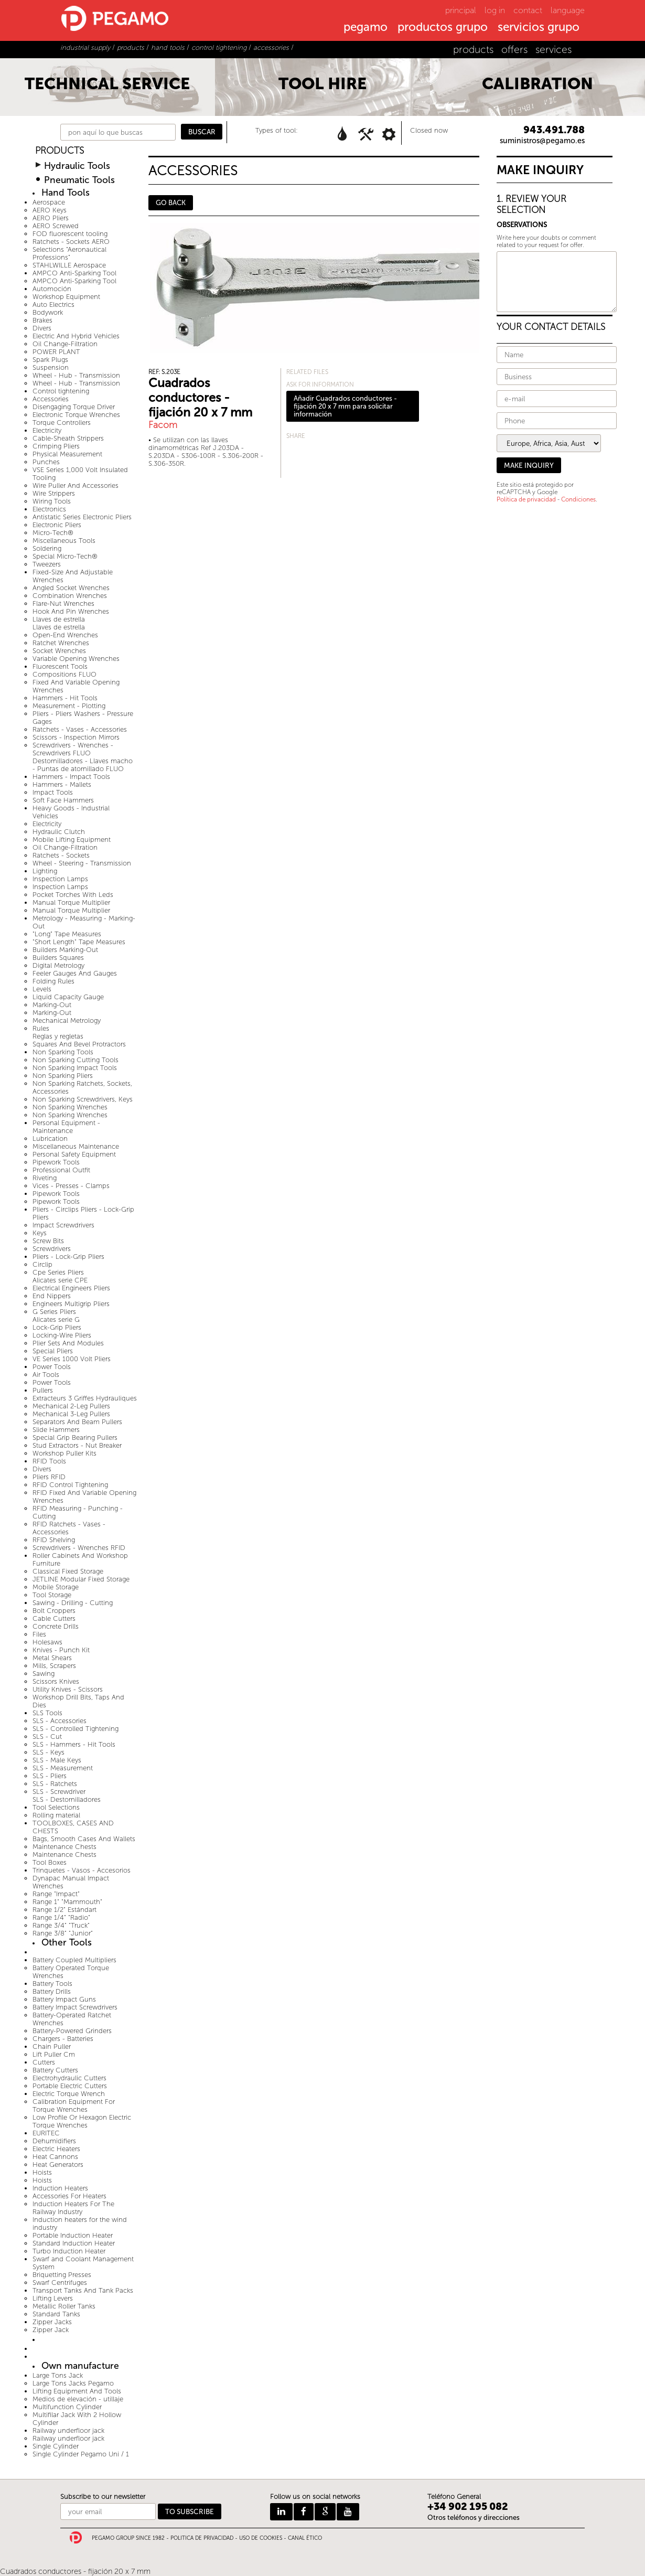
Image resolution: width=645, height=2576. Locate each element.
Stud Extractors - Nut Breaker (77, 1445)
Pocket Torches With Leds (73, 895)
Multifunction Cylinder (67, 2407)
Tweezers (47, 564)
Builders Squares (58, 957)
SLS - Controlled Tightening (76, 1729)
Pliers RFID (49, 1477)
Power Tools (52, 1367)
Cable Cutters (54, 1618)
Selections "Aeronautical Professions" (69, 253)
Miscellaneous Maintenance (76, 1146)
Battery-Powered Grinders (72, 2031)
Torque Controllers (62, 422)
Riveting (45, 1178)
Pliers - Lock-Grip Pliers (68, 1256)
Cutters (44, 2062)
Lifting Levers (53, 2298)
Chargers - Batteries (63, 2039)
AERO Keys (50, 210)
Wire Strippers (54, 493)
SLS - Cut (47, 1736)
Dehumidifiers (54, 2141)
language (568, 10)
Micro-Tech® (53, 533)
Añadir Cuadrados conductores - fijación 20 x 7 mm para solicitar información (345, 406)
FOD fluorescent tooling (70, 234)
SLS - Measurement (63, 1768)
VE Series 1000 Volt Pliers (72, 1359)
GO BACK (171, 203)
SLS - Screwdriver (59, 1791)
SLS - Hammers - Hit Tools (74, 1744)
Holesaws (47, 1642)
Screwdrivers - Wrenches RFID (79, 1548)
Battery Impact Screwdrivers (75, 2007)
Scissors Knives (56, 1681)
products (473, 50)
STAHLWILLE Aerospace (69, 265)
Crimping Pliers (56, 446)
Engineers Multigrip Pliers (71, 1304)
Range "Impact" (56, 1894)
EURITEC (46, 2133)
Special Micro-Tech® (65, 556)
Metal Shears (52, 1658)
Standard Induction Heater (74, 2243)
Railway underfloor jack (68, 2430)
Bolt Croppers (54, 1611)
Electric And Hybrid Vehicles (76, 336)
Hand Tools (65, 192)
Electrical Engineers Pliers (71, 1288)
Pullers (43, 1390)
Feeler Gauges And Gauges (75, 973)
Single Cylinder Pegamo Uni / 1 (81, 2454)
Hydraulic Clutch (59, 832)
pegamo (365, 28)
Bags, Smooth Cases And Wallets (84, 1839)
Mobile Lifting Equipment (72, 839)
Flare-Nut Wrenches (63, 603)
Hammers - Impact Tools (71, 777)
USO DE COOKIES (260, 2538)
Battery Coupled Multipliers (74, 1960)
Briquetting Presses (62, 2275)
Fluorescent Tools (60, 666)
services (553, 50)
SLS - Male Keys (57, 1760)
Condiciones (578, 499)
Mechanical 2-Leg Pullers (71, 1406)
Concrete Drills (56, 1626)
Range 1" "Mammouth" (67, 1902)
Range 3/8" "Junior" (63, 1933)
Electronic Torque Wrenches (76, 415)
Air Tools (46, 1374)
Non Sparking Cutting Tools (76, 1060)
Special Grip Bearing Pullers (75, 1437)
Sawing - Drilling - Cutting (73, 1603)
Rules (41, 1028)
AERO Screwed (56, 226)
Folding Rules (53, 981)
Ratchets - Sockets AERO (71, 241)
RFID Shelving (54, 1540)
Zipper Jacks (52, 2322)
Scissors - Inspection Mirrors (76, 737)
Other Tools (66, 1942)
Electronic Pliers (57, 525)
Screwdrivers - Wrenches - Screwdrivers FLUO (73, 749)
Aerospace (49, 202)
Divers (42, 328)
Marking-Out (52, 1005)
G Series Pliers (54, 1312)
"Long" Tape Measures (67, 934)
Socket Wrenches (59, 651)
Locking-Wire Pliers (62, 1335)
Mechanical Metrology (67, 1020)
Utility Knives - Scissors (68, 1689)
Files (39, 1634)
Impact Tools (53, 792)
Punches (46, 462)
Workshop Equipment (66, 297)
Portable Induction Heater (73, 2235)
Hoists (42, 2172)
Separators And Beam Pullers (77, 1422)
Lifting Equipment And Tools (77, 2391)
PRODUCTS (59, 150)
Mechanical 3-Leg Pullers (71, 1414)
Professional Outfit (61, 1170)
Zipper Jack (51, 2330)
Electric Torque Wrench (69, 2094)
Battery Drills (52, 1991)
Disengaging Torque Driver (74, 407)
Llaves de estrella (59, 619)
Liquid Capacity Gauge (68, 997)
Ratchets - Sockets (61, 855)
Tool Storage (52, 1595)
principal (460, 10)
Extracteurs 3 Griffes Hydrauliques (85, 1398)
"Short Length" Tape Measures (79, 942)
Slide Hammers (56, 1430)
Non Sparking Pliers (63, 1075)
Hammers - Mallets (62, 784)
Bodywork (48, 312)
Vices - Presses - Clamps (71, 1186)
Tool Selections (56, 1807)
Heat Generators (58, 2164)
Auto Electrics (53, 304)
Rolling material (56, 1815)
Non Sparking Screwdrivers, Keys (83, 1099)
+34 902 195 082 (467, 2506)
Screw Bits (48, 1241)
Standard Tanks (56, 2314)
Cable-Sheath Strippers (68, 438)
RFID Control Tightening (70, 1485)
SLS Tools (47, 1713)
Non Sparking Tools (63, 1052)
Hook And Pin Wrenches (71, 611)
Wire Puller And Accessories (76, 485)
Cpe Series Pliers (58, 1272)
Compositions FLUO (64, 674)
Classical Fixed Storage (68, 1571)
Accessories (51, 399)
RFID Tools (49, 1461)
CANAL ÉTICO (305, 2538)
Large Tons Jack (58, 2375)
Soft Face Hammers (63, 800)
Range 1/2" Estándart (64, 1910)
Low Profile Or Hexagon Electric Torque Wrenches (82, 2121)
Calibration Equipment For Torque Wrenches (74, 2105)
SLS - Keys (48, 1752)
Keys (40, 1233)
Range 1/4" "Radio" (61, 1917)
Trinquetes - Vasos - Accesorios (82, 1870)
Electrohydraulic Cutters (69, 2078)
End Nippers (52, 1296)
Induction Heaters (60, 2188)
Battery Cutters (55, 2070)
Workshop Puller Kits (64, 1453)
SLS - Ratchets (55, 1784)
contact (527, 10)
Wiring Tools (52, 501)
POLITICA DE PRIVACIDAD (201, 2538)
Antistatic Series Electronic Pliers (82, 517)
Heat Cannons (55, 2157)
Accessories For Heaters (69, 2196)
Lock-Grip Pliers (57, 1327)
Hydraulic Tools (77, 166)
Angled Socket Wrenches (71, 588)
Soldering (47, 548)
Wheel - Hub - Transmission (76, 375)
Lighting (45, 871)
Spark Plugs (50, 360)
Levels (42, 989)
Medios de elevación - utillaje (78, 2399)
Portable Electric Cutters (70, 2086)
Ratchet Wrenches (61, 643)
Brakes (42, 320)
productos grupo (442, 28)
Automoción (52, 289)
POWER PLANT (56, 352)
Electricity (47, 430)
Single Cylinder (56, 2446)
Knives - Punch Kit (61, 1650)
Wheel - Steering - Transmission (82, 863)
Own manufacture (80, 2365)
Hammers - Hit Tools (65, 698)
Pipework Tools (56, 1162)
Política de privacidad (526, 499)
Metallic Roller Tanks (64, 2306)
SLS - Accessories (60, 1721)
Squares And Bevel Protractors (79, 1044)
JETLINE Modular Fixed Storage (81, 1579)
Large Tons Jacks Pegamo (73, 2383)
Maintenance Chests (64, 1847)
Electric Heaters (56, 2149)
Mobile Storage (56, 1587)
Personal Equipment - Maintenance (66, 1127)
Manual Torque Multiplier (71, 902)
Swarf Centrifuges (60, 2282)
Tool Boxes (50, 1862)
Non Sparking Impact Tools (75, 1068)
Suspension (51, 367)
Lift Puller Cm (54, 2054)
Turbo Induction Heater (69, 2251)
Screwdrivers (52, 1249)
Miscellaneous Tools (64, 540)
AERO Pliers (51, 218)
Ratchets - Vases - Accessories (80, 729)
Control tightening (61, 391)
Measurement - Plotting (69, 706)
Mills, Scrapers (54, 1666)
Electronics (49, 509)
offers (514, 50)
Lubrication (50, 1138)
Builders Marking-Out (65, 950)
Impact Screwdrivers (63, 1225)
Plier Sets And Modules (68, 1343)
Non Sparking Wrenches (70, 1107)
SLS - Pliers (50, 1776)
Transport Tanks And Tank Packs (83, 2290)
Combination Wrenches (70, 596)
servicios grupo (538, 28)
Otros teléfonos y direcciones (473, 2517)
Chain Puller (52, 2046)
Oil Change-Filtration (65, 344)
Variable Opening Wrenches (76, 658)
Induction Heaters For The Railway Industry (73, 2208)
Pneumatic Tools (79, 180)
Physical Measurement (67, 454)
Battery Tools (52, 1983)
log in (495, 10)
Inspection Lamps (60, 879)
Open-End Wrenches (65, 635)
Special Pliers (53, 1351)
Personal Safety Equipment (74, 1154)
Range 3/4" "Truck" (61, 1925)
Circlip (42, 1264)
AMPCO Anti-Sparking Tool (74, 273)
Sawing (44, 1673)
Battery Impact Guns (64, 1999)
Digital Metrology (58, 965)
